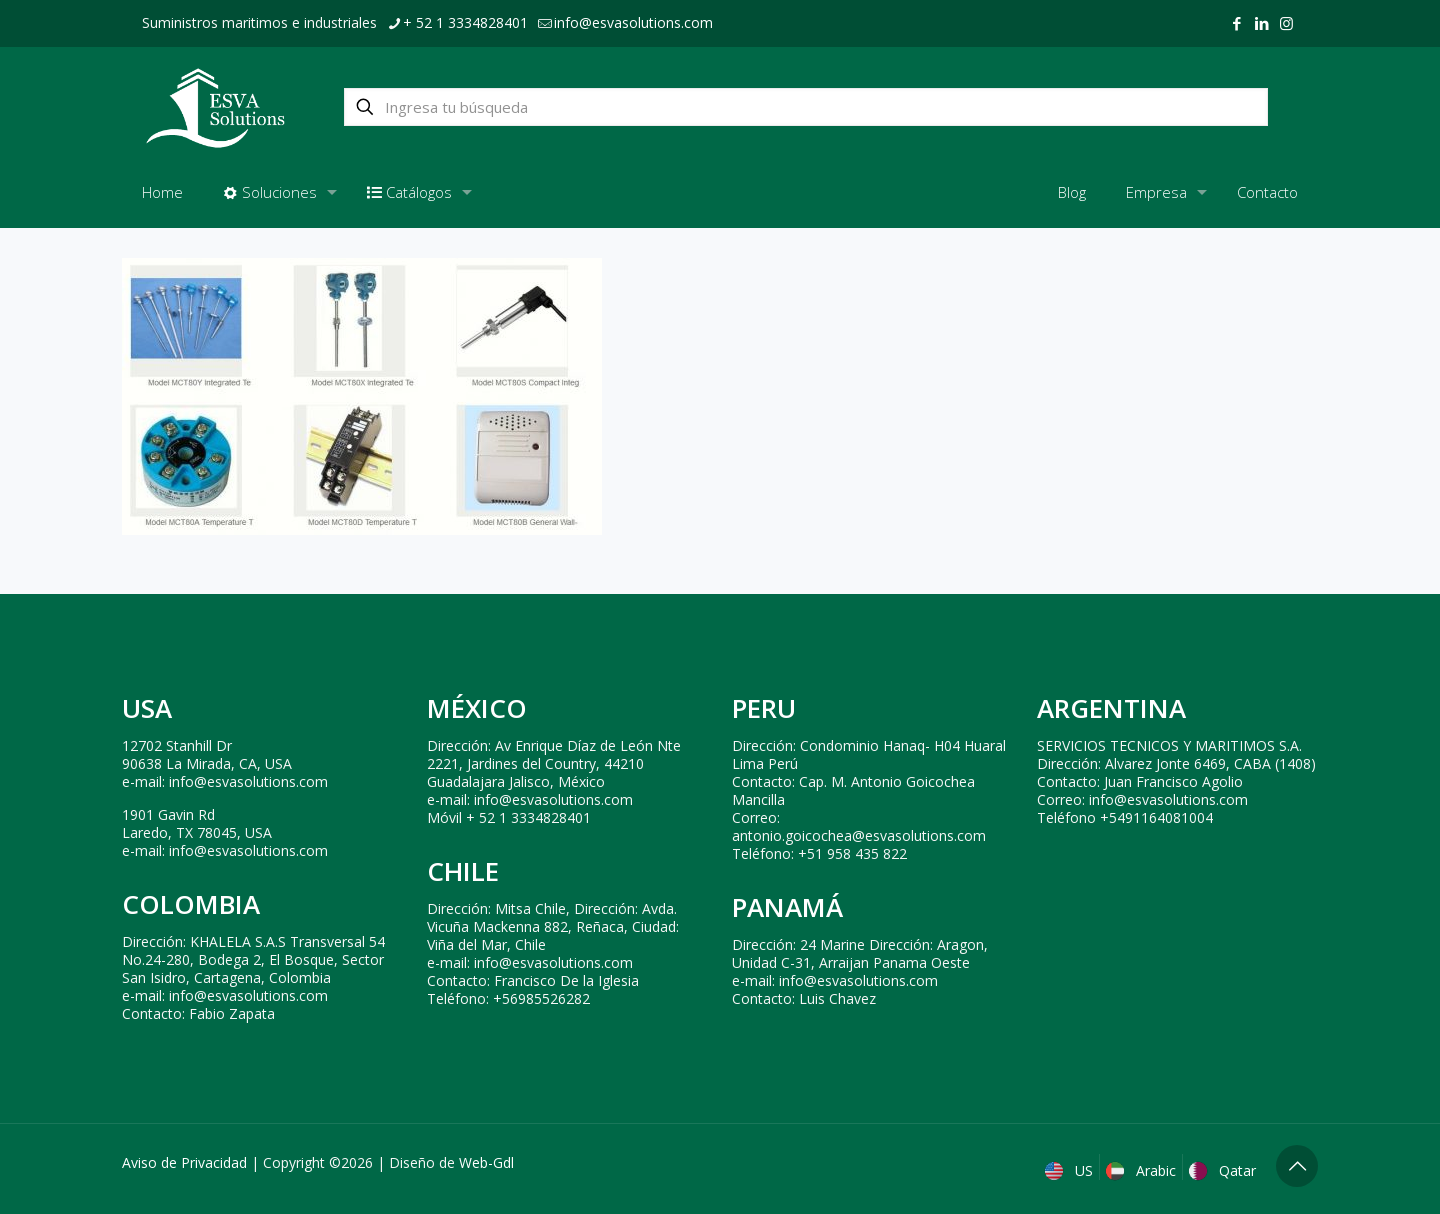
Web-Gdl (486, 1162)
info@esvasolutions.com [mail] (633, 22)
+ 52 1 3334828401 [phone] (465, 22)
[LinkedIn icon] (1261, 23)
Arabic (1143, 1170)
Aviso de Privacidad (184, 1162)
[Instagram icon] (1286, 23)
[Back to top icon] (1297, 1166)
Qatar (1224, 1170)
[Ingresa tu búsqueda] (806, 107)
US (1071, 1170)
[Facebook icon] (1236, 23)
